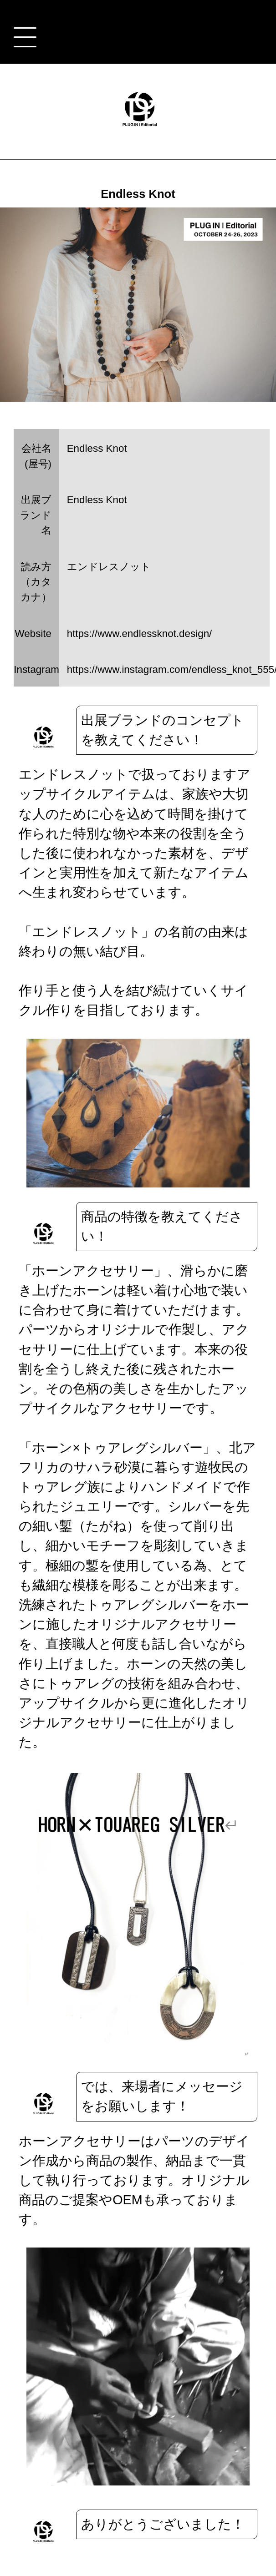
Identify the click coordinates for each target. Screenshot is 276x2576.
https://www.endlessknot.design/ (139, 633)
